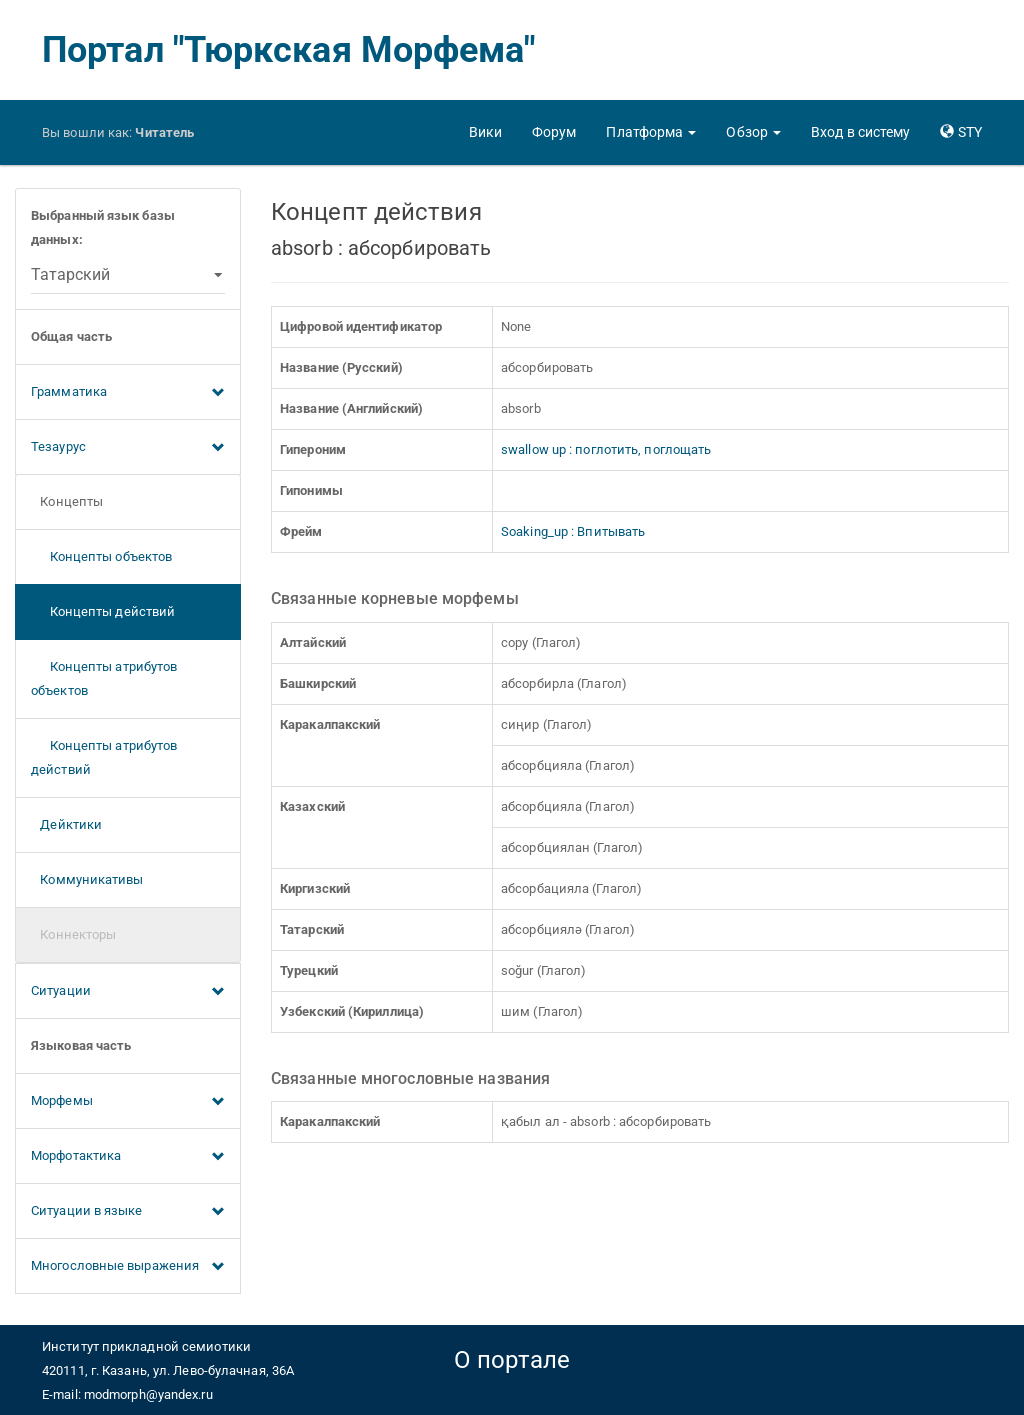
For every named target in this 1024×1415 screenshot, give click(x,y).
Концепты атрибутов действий (104, 757)
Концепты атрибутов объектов (104, 678)
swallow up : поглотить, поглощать (606, 449)
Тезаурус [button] (128, 448)
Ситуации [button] (128, 992)
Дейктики (66, 824)
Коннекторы (73, 934)
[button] (651, 132)
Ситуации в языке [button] (128, 1212)
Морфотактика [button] (128, 1157)
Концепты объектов (101, 556)
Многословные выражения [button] (128, 1267)
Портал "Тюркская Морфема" (289, 50)
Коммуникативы (87, 879)
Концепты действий (103, 611)
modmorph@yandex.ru (148, 1394)
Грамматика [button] (128, 393)
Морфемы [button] (128, 1102)
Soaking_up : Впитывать (573, 531)
